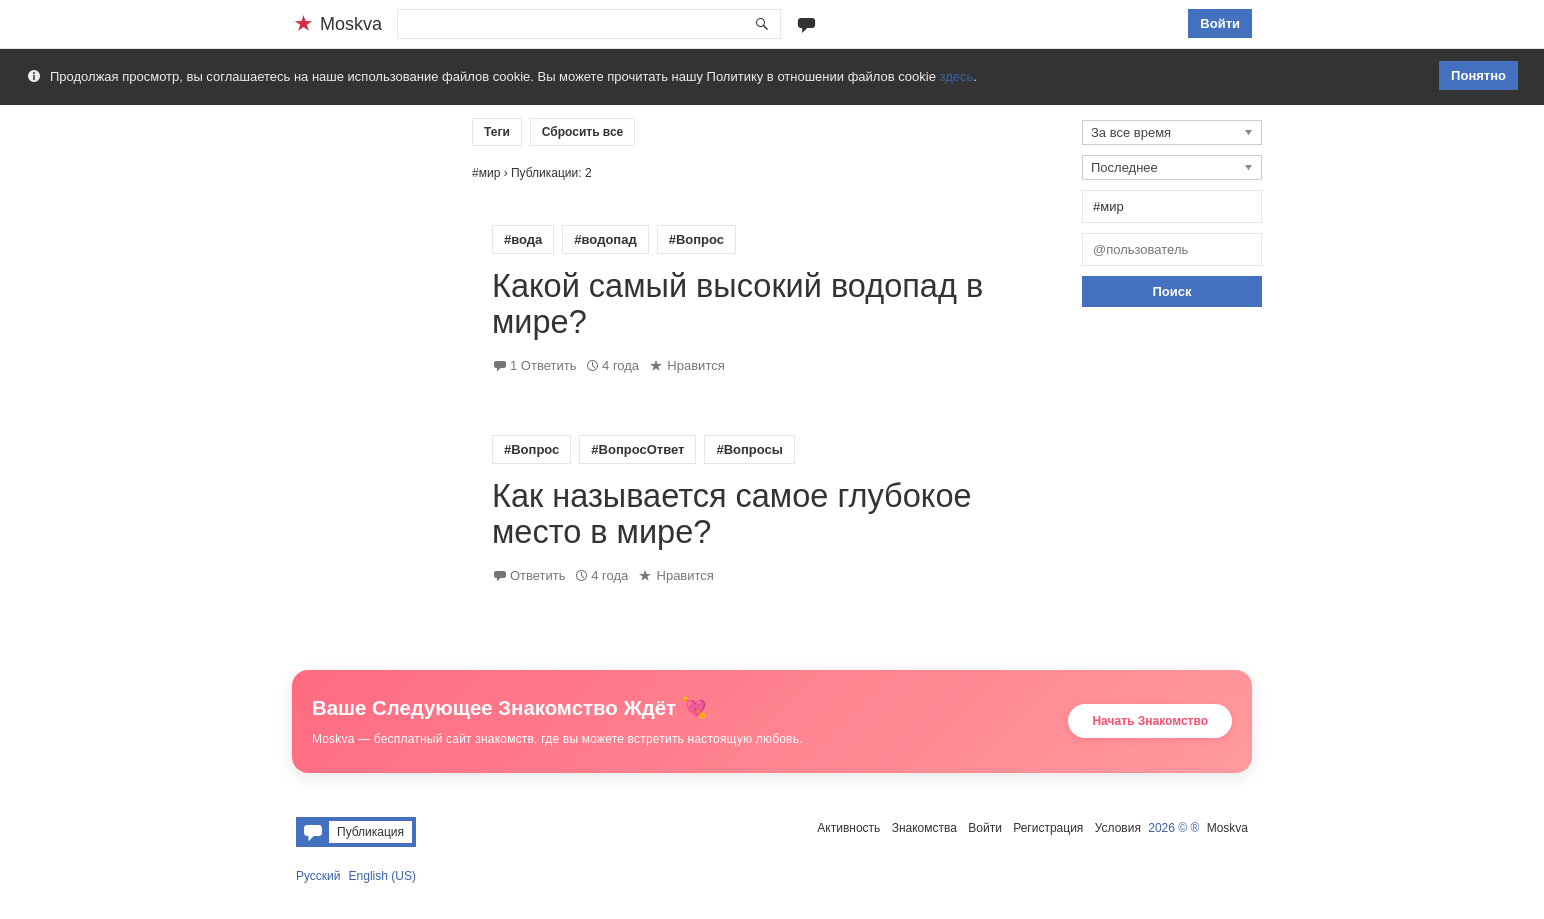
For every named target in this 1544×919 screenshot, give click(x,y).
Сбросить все (583, 132)
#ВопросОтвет (637, 449)
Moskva (1227, 828)
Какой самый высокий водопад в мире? (737, 304)
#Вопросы (749, 449)
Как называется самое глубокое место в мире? (732, 514)
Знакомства (924, 828)
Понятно (1478, 75)
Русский (318, 876)
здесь (957, 76)
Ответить (538, 575)
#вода (523, 239)
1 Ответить (543, 365)
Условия (1118, 828)
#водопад (605, 239)
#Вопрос (696, 239)
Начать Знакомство (1150, 721)
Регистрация (1048, 828)
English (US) (382, 876)
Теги (497, 132)
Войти (1220, 23)
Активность (848, 828)
